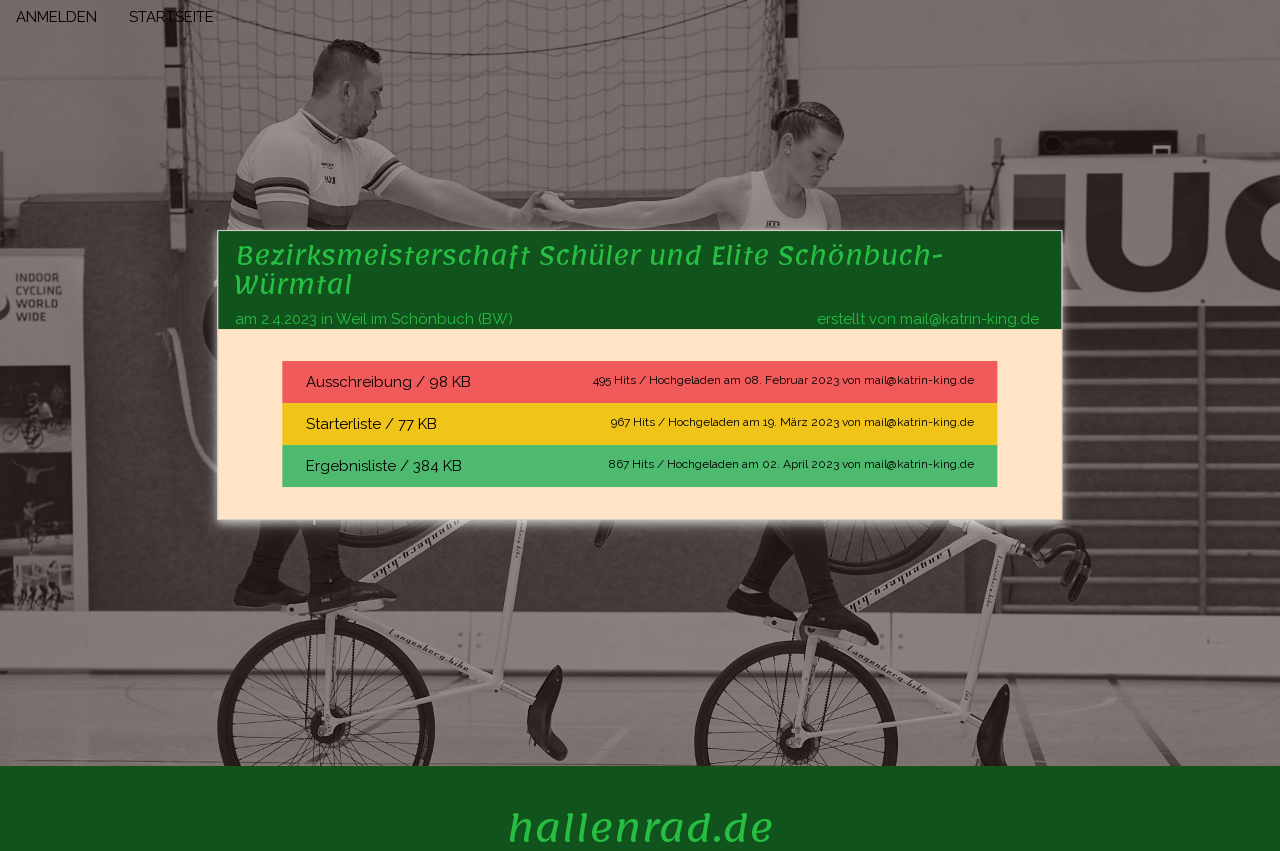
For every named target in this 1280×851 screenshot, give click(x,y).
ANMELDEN (56, 17)
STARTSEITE (171, 17)
